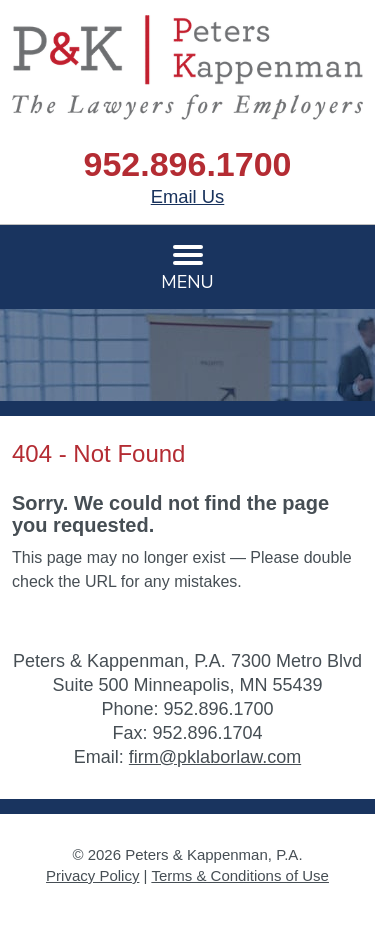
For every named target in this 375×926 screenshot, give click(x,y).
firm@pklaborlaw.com (215, 757)
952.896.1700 (188, 164)
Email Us (188, 196)
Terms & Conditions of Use (240, 875)
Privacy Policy (92, 875)
